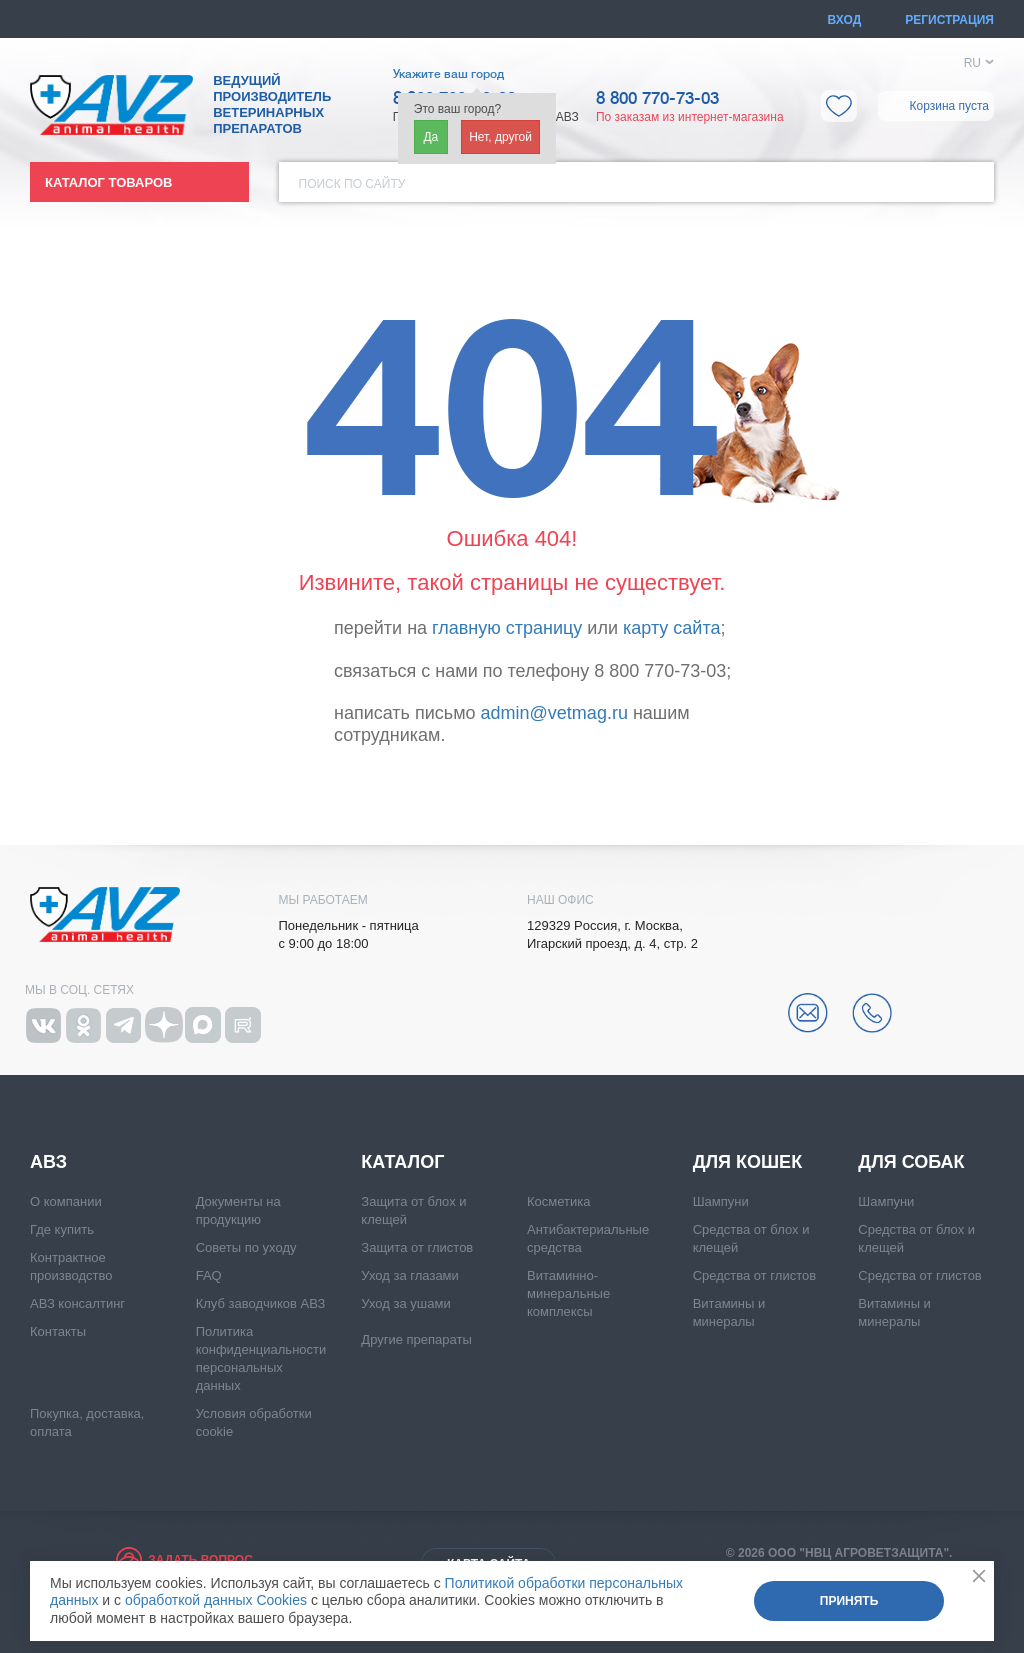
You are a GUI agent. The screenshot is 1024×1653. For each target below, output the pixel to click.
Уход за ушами (405, 1303)
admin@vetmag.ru (554, 713)
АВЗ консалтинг (77, 1303)
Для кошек (747, 1162)
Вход (845, 20)
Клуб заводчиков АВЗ (261, 1303)
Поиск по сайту (352, 184)
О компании (66, 1201)
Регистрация (949, 20)
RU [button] (972, 63)
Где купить (62, 1229)
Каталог (402, 1162)
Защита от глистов (417, 1247)
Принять (849, 1601)
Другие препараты (416, 1339)
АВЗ (48, 1162)
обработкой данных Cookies (216, 1600)
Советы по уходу (246, 1247)
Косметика (558, 1201)
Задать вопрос (200, 1560)
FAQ (209, 1275)
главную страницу (507, 628)
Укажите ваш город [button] (448, 74)
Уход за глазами (410, 1275)
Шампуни (721, 1201)
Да (430, 137)
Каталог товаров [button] (108, 182)
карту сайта (671, 628)
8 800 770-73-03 (657, 99)
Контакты (58, 1331)
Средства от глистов (754, 1275)
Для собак (911, 1162)
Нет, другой (500, 137)
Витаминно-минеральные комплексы (568, 1293)
